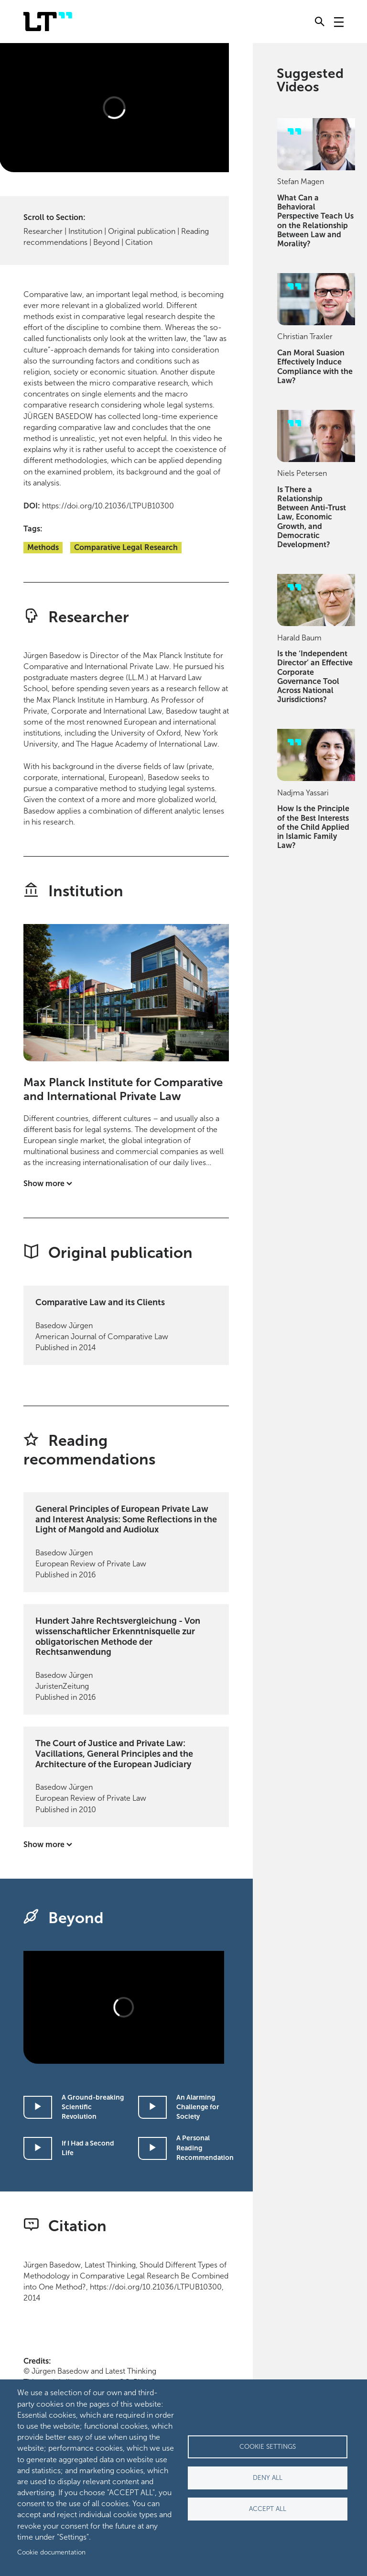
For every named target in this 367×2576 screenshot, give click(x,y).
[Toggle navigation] (339, 21)
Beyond (106, 242)
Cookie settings (267, 2447)
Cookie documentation (51, 2552)
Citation (138, 242)
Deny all (267, 2478)
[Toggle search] (319, 21)
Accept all (267, 2509)
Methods (43, 547)
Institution (85, 231)
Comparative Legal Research (126, 547)
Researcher (43, 231)
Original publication (141, 231)
